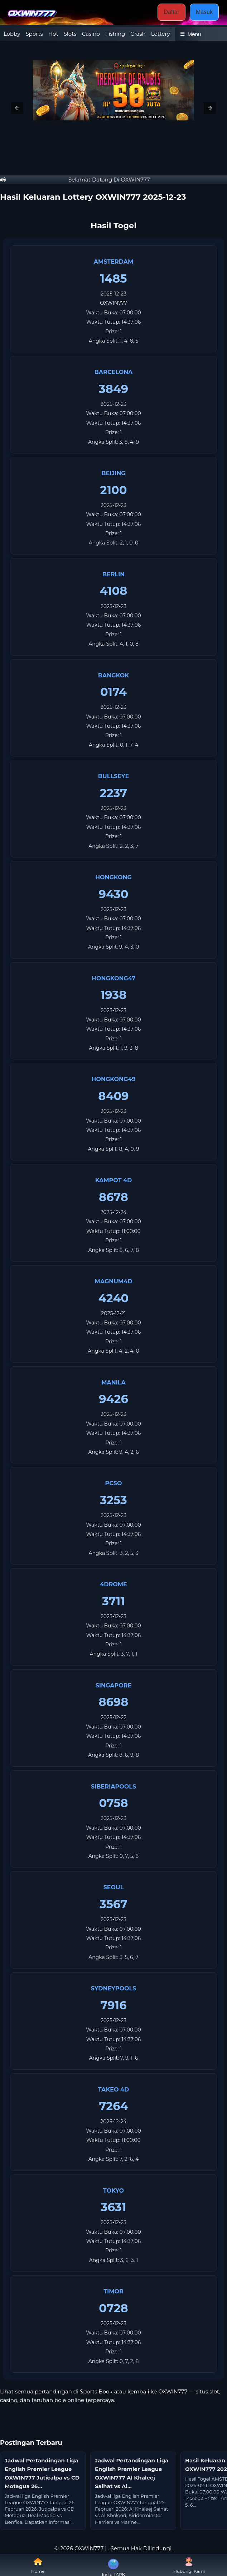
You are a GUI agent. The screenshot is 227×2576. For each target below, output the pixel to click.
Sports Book (97, 2391)
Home (37, 2565)
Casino (91, 33)
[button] (17, 108)
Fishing (115, 33)
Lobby (12, 33)
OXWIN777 (113, 303)
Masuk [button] (204, 12)
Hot (53, 33)
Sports (34, 33)
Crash (137, 33)
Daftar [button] (171, 12)
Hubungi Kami (189, 2565)
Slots (70, 33)
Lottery (160, 33)
